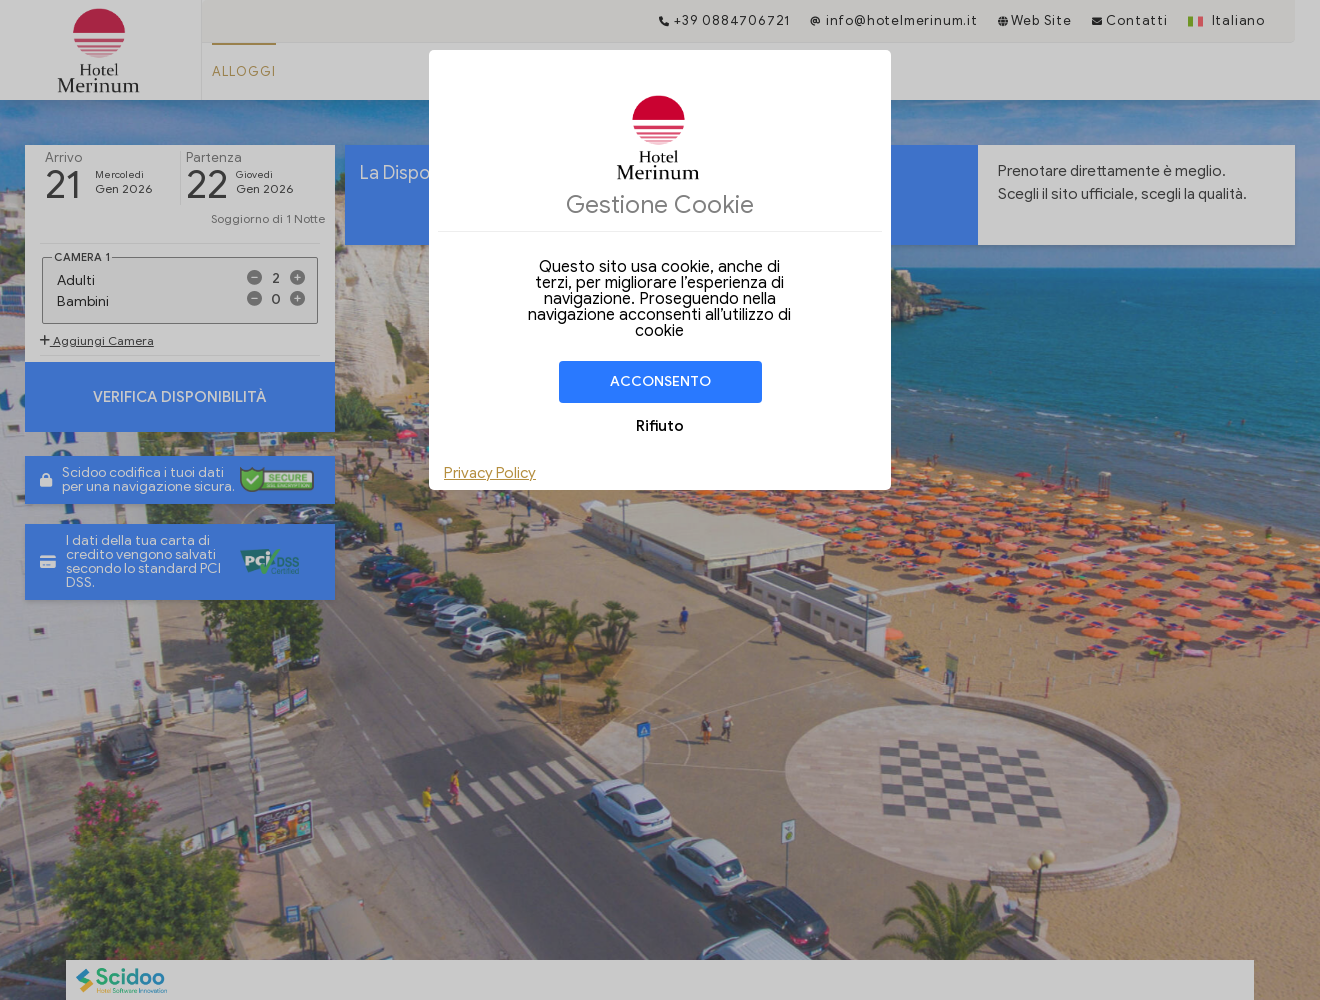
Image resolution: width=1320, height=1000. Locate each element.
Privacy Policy (490, 473)
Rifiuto (660, 426)
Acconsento (660, 381)
